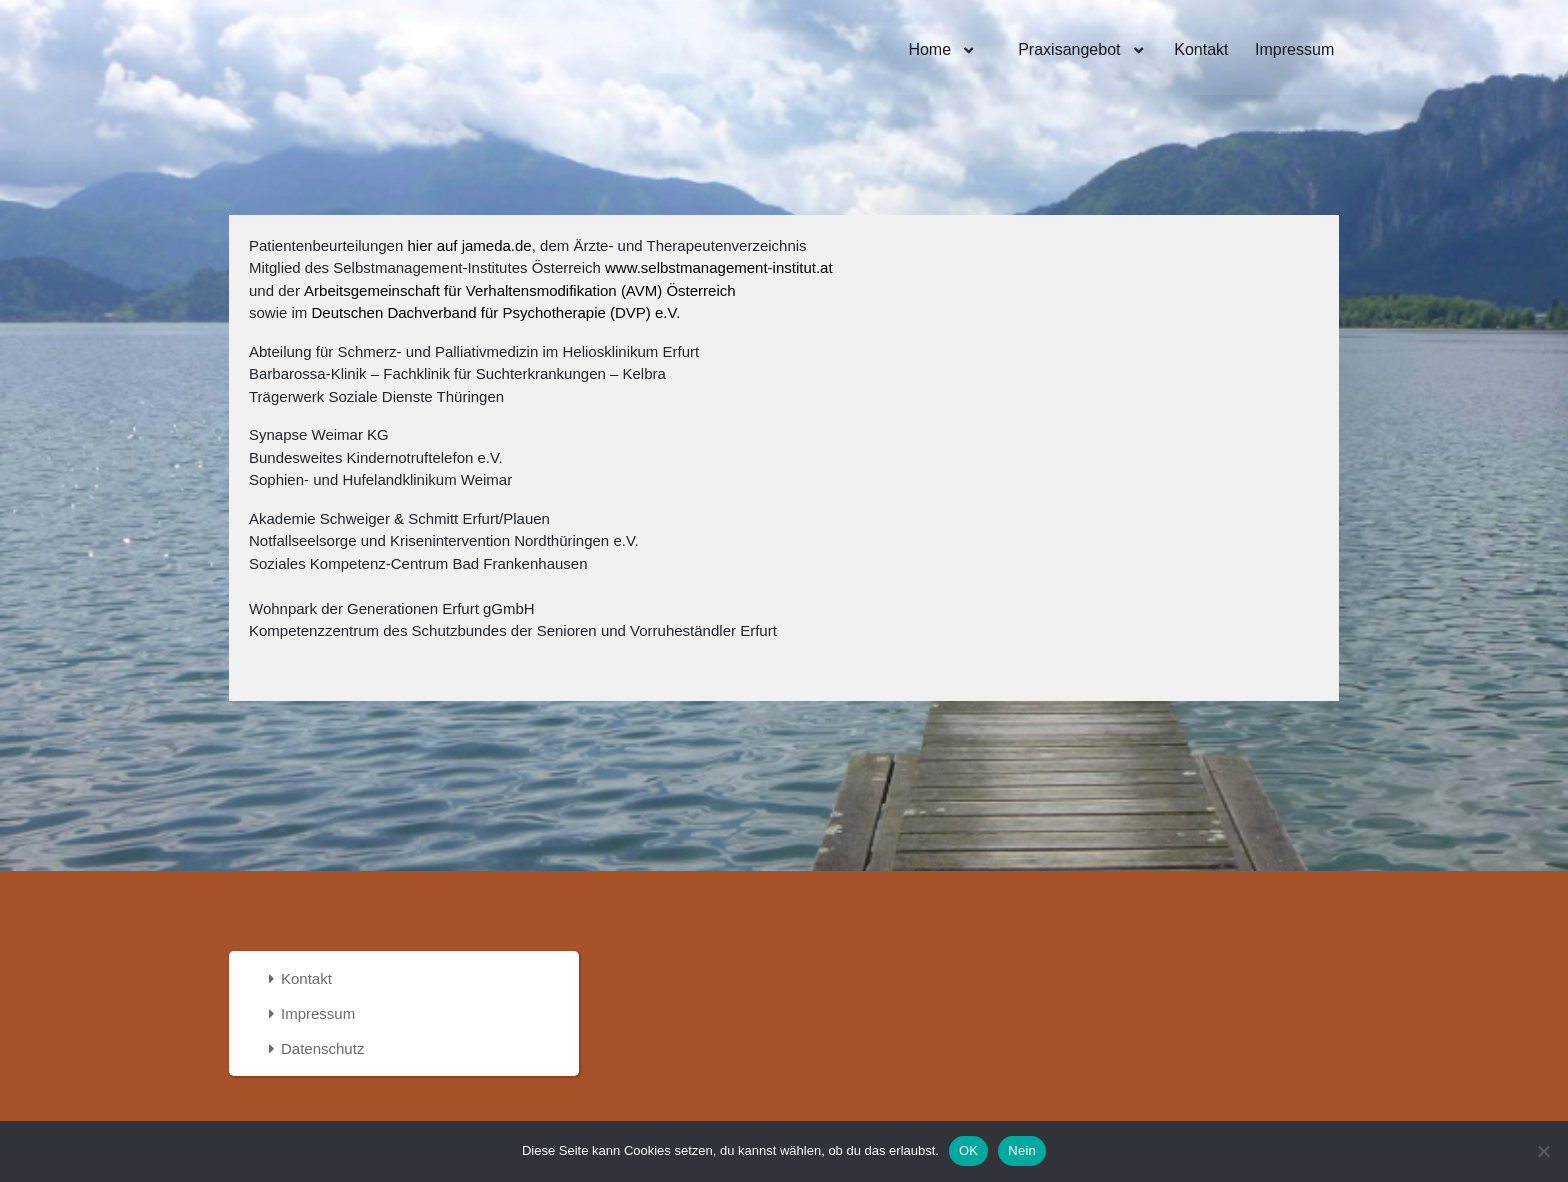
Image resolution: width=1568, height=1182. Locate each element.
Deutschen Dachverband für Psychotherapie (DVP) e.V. (496, 312)
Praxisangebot (1069, 49)
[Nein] (1543, 1151)
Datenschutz (322, 1048)
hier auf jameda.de (469, 245)
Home (932, 49)
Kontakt (1201, 49)
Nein (1022, 1150)
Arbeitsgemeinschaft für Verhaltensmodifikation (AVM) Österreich (520, 290)
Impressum (1294, 49)
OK (968, 1150)
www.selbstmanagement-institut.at (719, 267)
